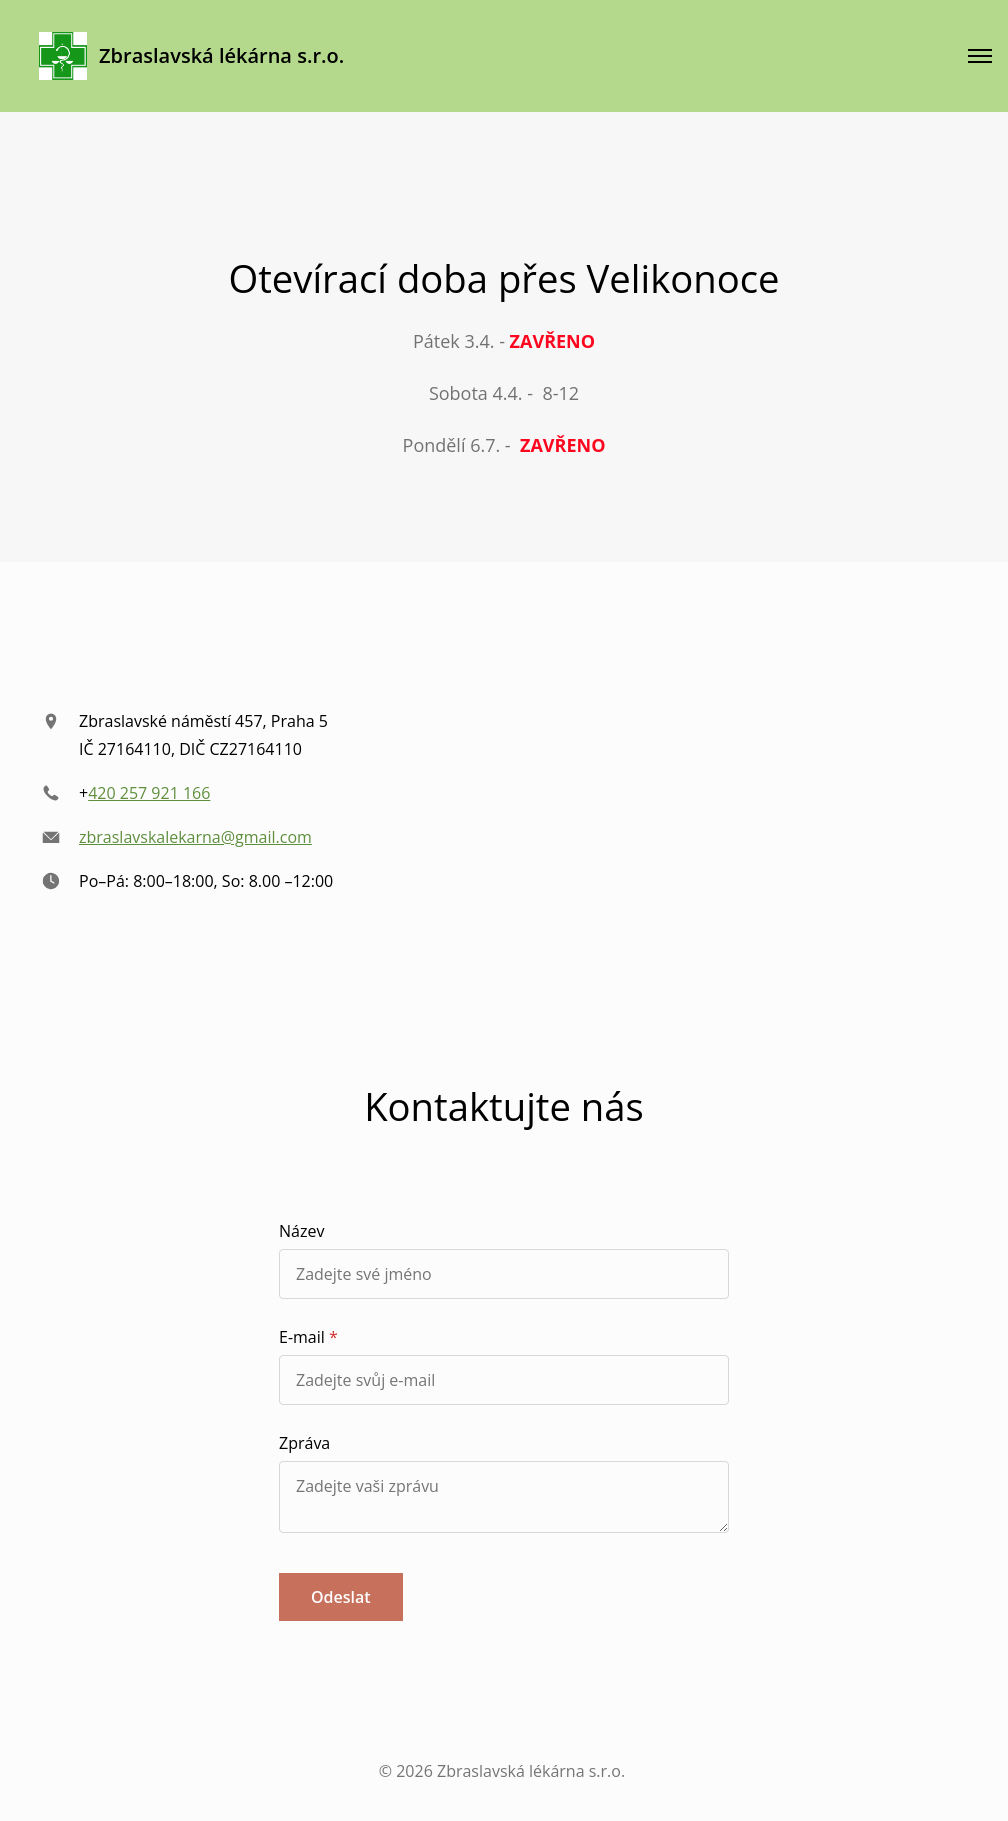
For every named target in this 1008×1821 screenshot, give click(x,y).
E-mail (302, 1337)
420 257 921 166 (149, 793)
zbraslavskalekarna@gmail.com (195, 837)
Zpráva (304, 1443)
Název (301, 1231)
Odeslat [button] (341, 1597)
